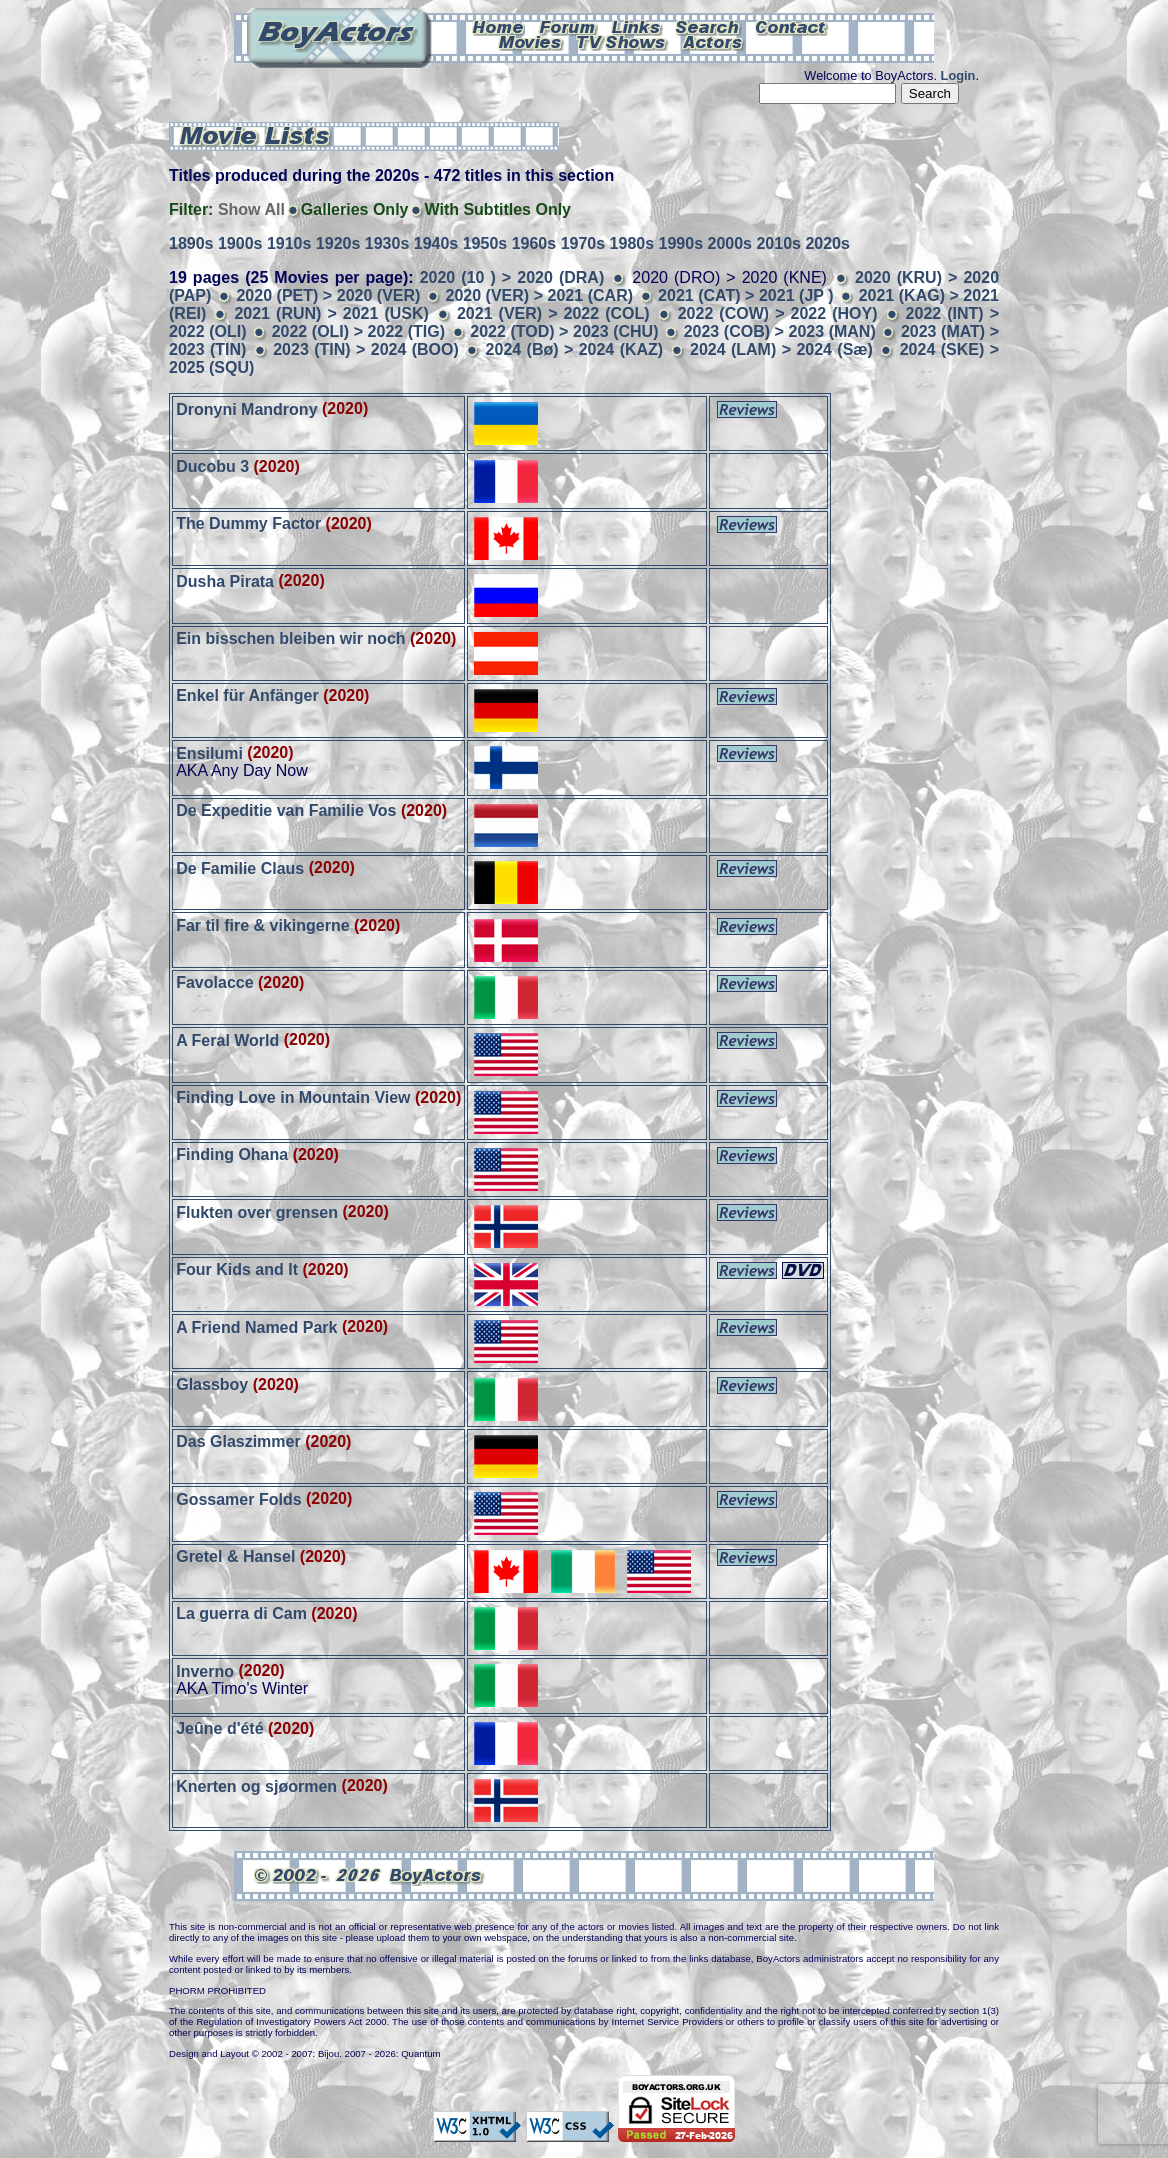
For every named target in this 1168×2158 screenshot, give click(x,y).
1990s (681, 243)
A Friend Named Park (256, 1326)
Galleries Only (355, 209)
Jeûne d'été (219, 1728)
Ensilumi (209, 752)
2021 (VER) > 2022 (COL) (553, 313)
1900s (240, 243)
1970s (583, 243)
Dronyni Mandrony (246, 408)
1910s (289, 243)
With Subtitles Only (497, 209)
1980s (632, 243)
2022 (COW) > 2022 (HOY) (778, 313)
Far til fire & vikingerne (262, 925)
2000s (729, 243)
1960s (534, 243)
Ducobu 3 (212, 466)
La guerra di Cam (241, 1613)
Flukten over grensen (257, 1211)
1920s (338, 243)
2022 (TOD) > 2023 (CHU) (564, 331)
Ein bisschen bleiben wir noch (290, 638)
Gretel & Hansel (235, 1556)
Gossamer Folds (238, 1498)
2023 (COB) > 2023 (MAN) (780, 331)
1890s (191, 243)
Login (958, 75)
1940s (436, 243)
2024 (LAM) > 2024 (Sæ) (781, 349)
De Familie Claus (240, 867)
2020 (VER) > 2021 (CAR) (539, 295)
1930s (387, 243)
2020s (827, 243)
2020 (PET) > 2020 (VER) (328, 295)
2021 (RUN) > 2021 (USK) (331, 313)
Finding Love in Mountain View (293, 1097)
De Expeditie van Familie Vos (286, 810)
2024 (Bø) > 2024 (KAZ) (575, 349)
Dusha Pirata (225, 580)
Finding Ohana (232, 1154)
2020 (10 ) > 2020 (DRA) (512, 277)
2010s (778, 243)
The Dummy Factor (248, 523)
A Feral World (227, 1039)
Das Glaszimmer (238, 1441)
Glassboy (212, 1384)
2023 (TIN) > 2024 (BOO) (366, 349)
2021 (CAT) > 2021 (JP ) (745, 295)
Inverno (205, 1670)
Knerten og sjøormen (256, 1785)
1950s (485, 243)
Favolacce (214, 982)
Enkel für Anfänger (247, 695)
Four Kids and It (237, 1269)
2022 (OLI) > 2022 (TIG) (358, 331)
